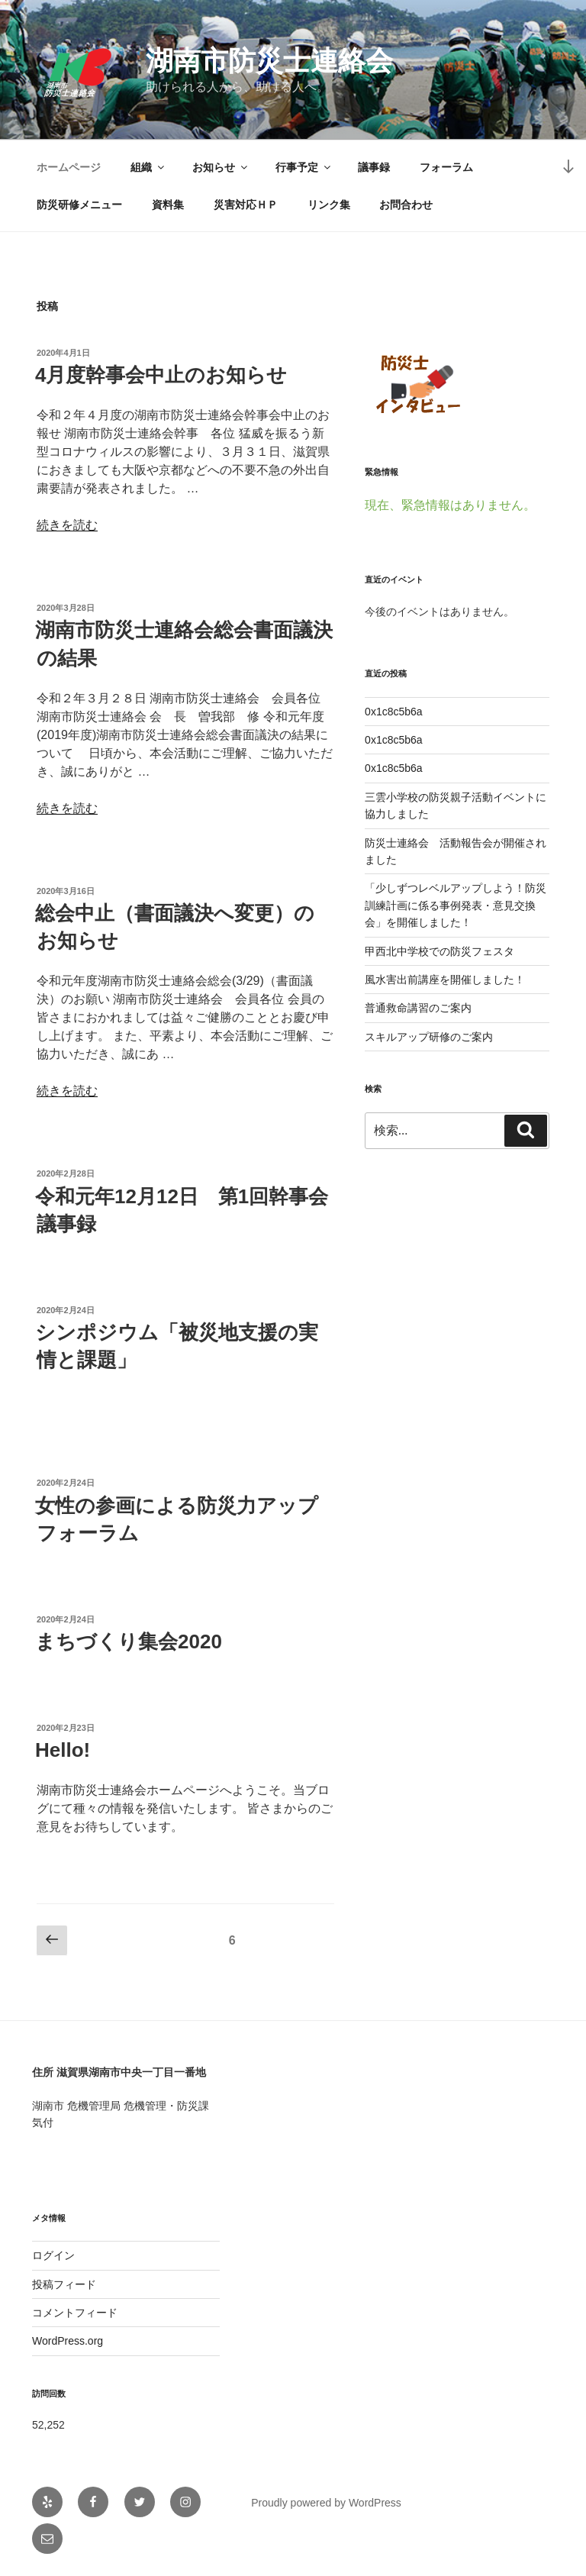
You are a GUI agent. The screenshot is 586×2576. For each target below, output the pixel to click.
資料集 (168, 205)
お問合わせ (406, 205)
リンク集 (328, 205)
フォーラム (446, 167)
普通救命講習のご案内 (418, 1008)
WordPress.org (67, 2341)
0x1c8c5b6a (394, 711)
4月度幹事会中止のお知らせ (161, 374)
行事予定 (304, 167)
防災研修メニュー (79, 205)
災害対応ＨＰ (246, 205)
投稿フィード (64, 2284)
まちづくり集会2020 (128, 1641)
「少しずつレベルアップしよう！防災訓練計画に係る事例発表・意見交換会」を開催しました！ (455, 905)
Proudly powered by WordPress (326, 2503)
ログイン (53, 2255)
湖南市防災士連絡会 (269, 60)
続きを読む (67, 524)
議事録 (374, 167)
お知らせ (221, 167)
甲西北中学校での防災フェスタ (439, 951)
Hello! (62, 1749)
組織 (148, 167)
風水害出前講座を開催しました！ (445, 979)
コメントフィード (75, 2312)
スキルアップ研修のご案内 (429, 1037)
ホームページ (69, 167)
